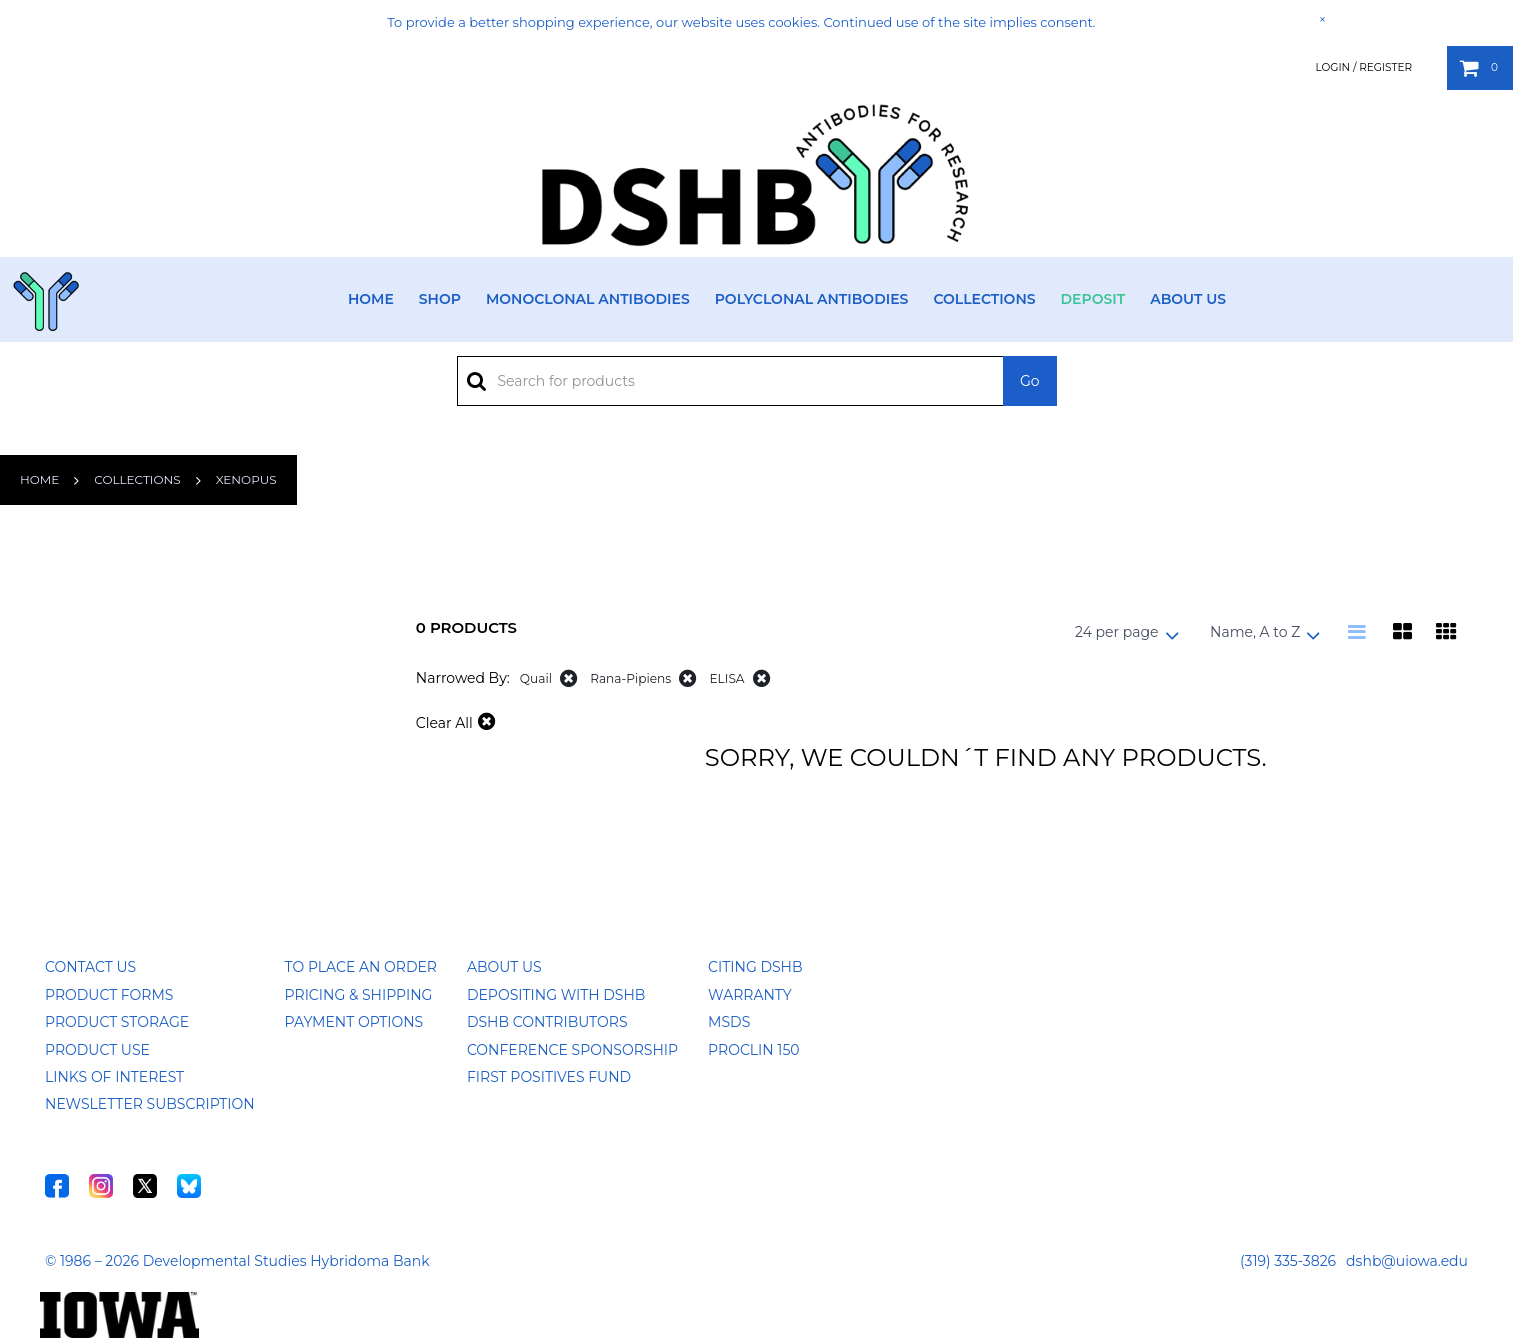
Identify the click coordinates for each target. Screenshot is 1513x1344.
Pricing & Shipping (359, 995)
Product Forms (109, 995)
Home (371, 299)
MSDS (729, 1022)
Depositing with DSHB (556, 995)
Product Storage (117, 1022)
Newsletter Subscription (150, 1104)
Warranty (750, 995)
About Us (1188, 299)
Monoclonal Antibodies (588, 299)
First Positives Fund (549, 1077)
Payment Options (354, 1022)
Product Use (97, 1050)
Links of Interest (114, 1077)
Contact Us (90, 967)
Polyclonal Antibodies (812, 299)
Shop (440, 299)
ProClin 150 (753, 1050)
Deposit (1093, 299)
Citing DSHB (755, 967)
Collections (984, 299)
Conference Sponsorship (572, 1050)
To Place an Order (361, 967)
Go (1030, 381)
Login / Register (1363, 67)
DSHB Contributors (547, 1022)
